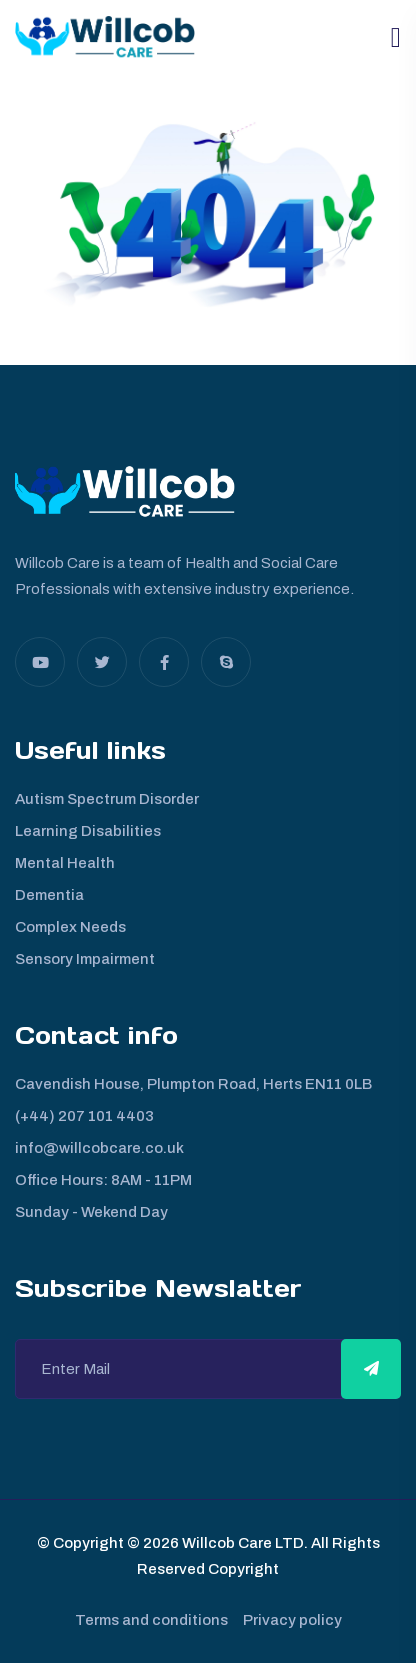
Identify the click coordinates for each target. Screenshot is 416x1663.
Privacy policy (292, 1620)
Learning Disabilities (88, 831)
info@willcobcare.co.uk (99, 1148)
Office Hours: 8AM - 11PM (103, 1180)
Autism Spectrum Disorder (107, 799)
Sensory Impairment (85, 959)
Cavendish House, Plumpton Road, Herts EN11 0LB (193, 1084)
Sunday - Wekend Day (91, 1212)
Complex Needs (70, 927)
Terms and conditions (151, 1620)
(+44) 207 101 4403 (84, 1116)
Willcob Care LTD (241, 1543)
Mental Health (65, 863)
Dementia (49, 895)
